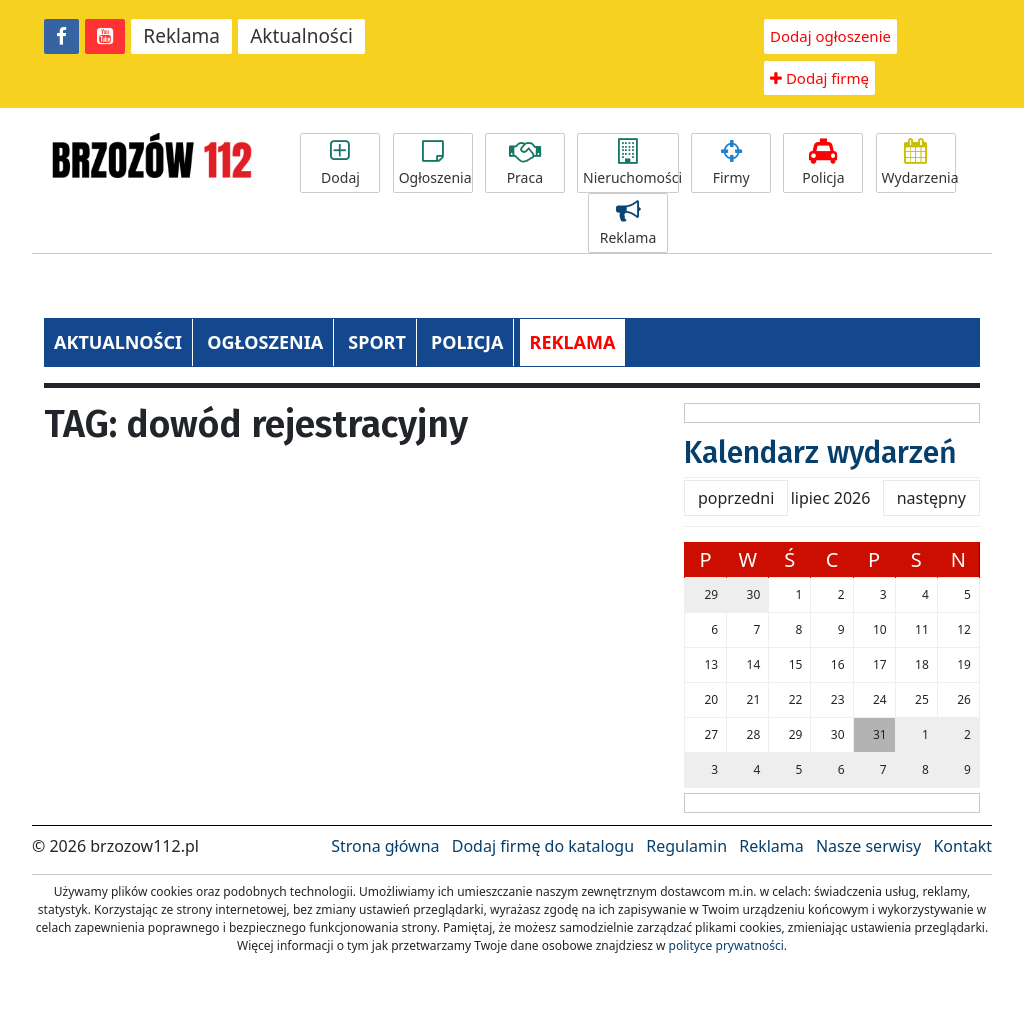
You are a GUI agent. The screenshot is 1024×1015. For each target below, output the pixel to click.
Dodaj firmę (819, 78)
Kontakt (962, 846)
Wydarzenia (919, 163)
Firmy (731, 163)
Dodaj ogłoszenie (830, 36)
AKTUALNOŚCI (118, 342)
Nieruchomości (631, 163)
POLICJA (467, 342)
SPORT (377, 342)
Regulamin (686, 846)
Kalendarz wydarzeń (820, 453)
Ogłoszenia (435, 163)
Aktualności (301, 36)
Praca (525, 163)
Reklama (181, 36)
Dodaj (340, 163)
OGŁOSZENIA (265, 342)
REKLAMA (573, 342)
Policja (823, 163)
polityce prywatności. (728, 945)
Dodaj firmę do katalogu (543, 846)
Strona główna (385, 846)
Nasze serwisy (868, 846)
